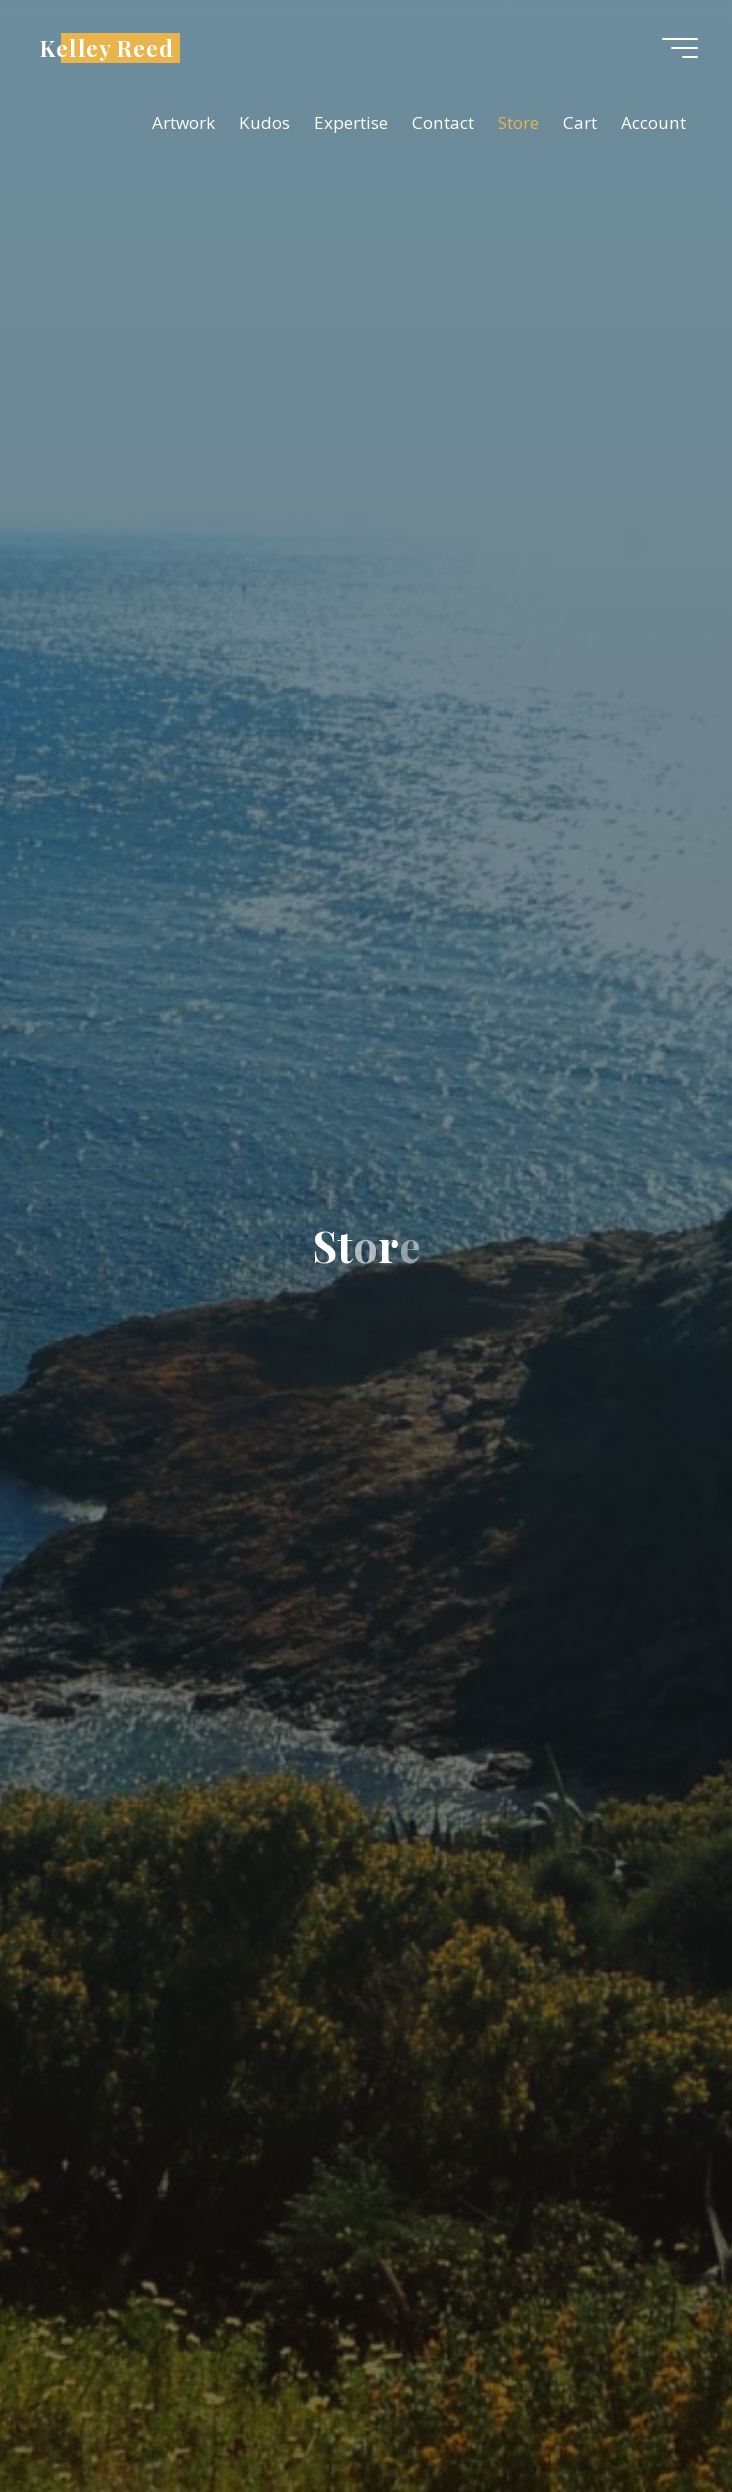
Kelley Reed (107, 47)
